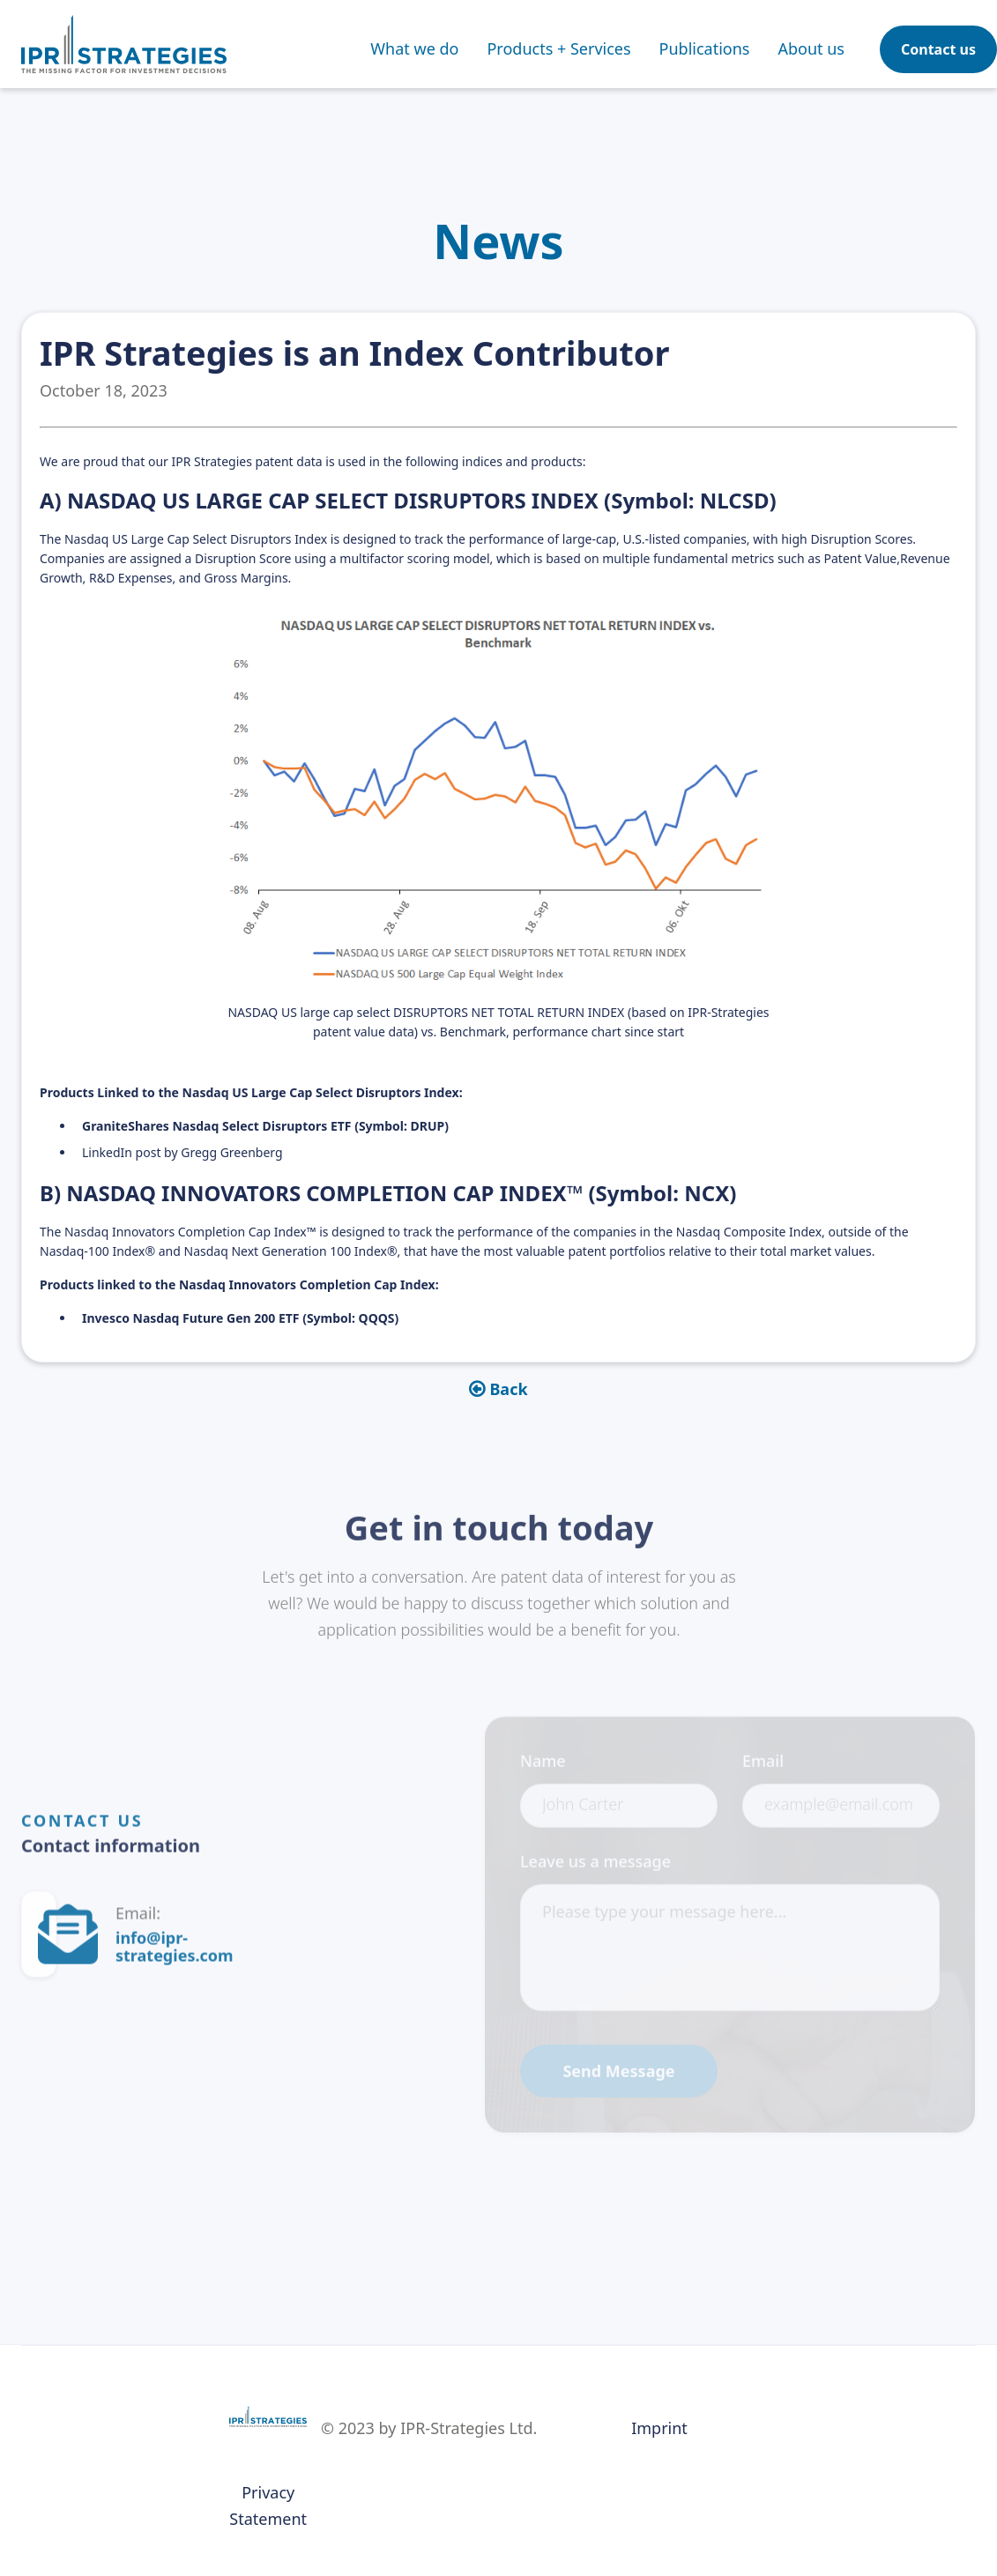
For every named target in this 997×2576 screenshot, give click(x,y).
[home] (124, 44)
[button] (558, 48)
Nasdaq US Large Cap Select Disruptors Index (195, 539)
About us (811, 48)
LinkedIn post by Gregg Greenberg (182, 1152)
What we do (414, 48)
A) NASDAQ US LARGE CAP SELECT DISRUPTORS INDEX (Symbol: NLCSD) (408, 500)
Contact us (938, 49)
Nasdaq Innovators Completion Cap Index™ (190, 1231)
